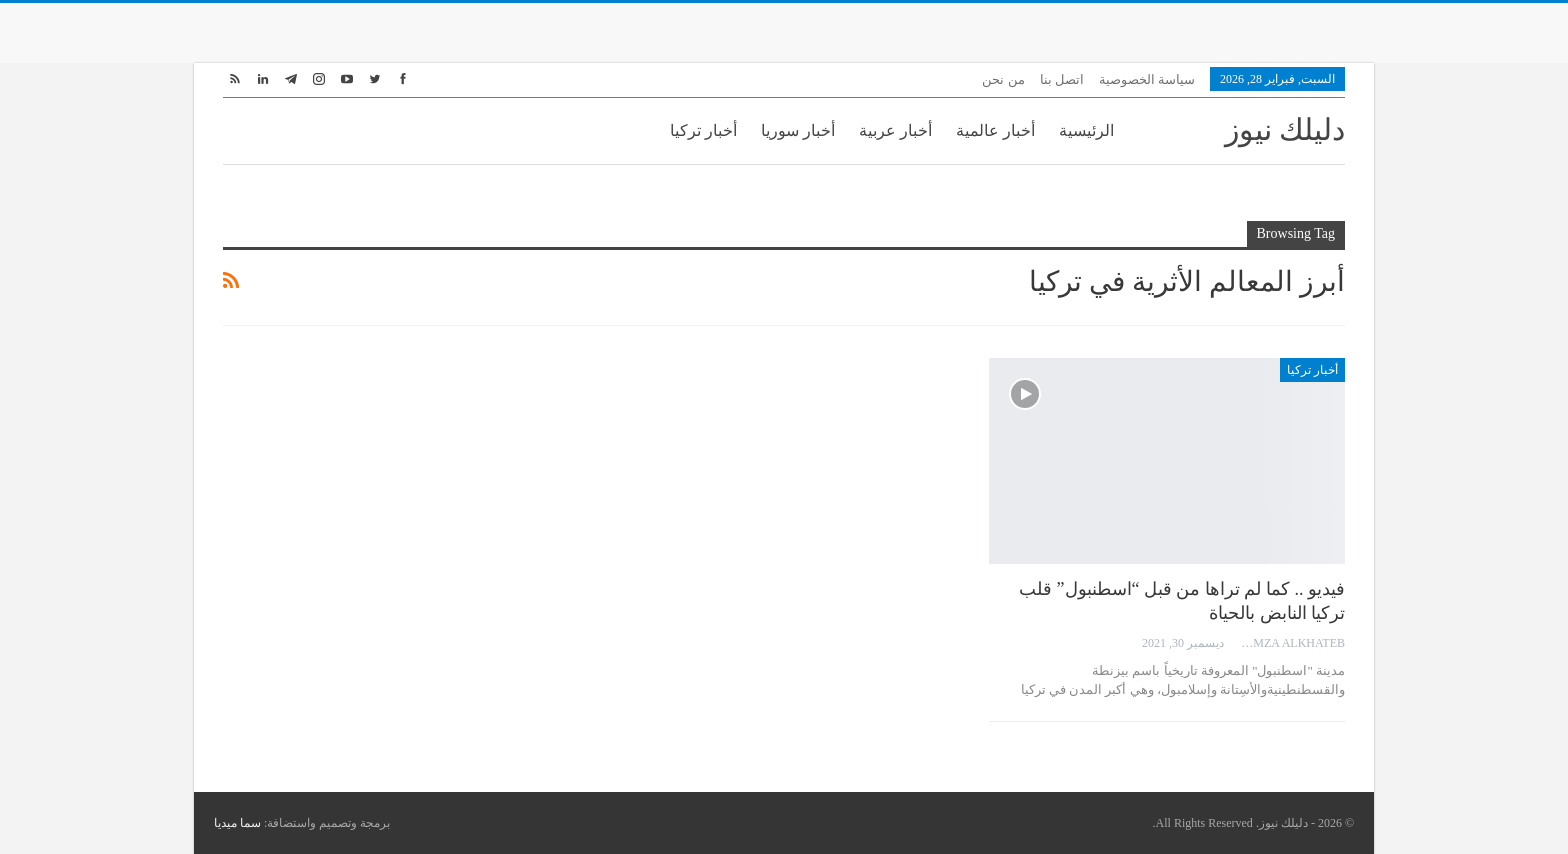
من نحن (1003, 79)
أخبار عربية (895, 130)
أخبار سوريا (798, 130)
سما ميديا (237, 823)
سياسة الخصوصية (1147, 79)
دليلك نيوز (1285, 129)
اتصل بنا (1062, 79)
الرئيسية (1086, 130)
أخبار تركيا (703, 130)
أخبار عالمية (995, 130)
